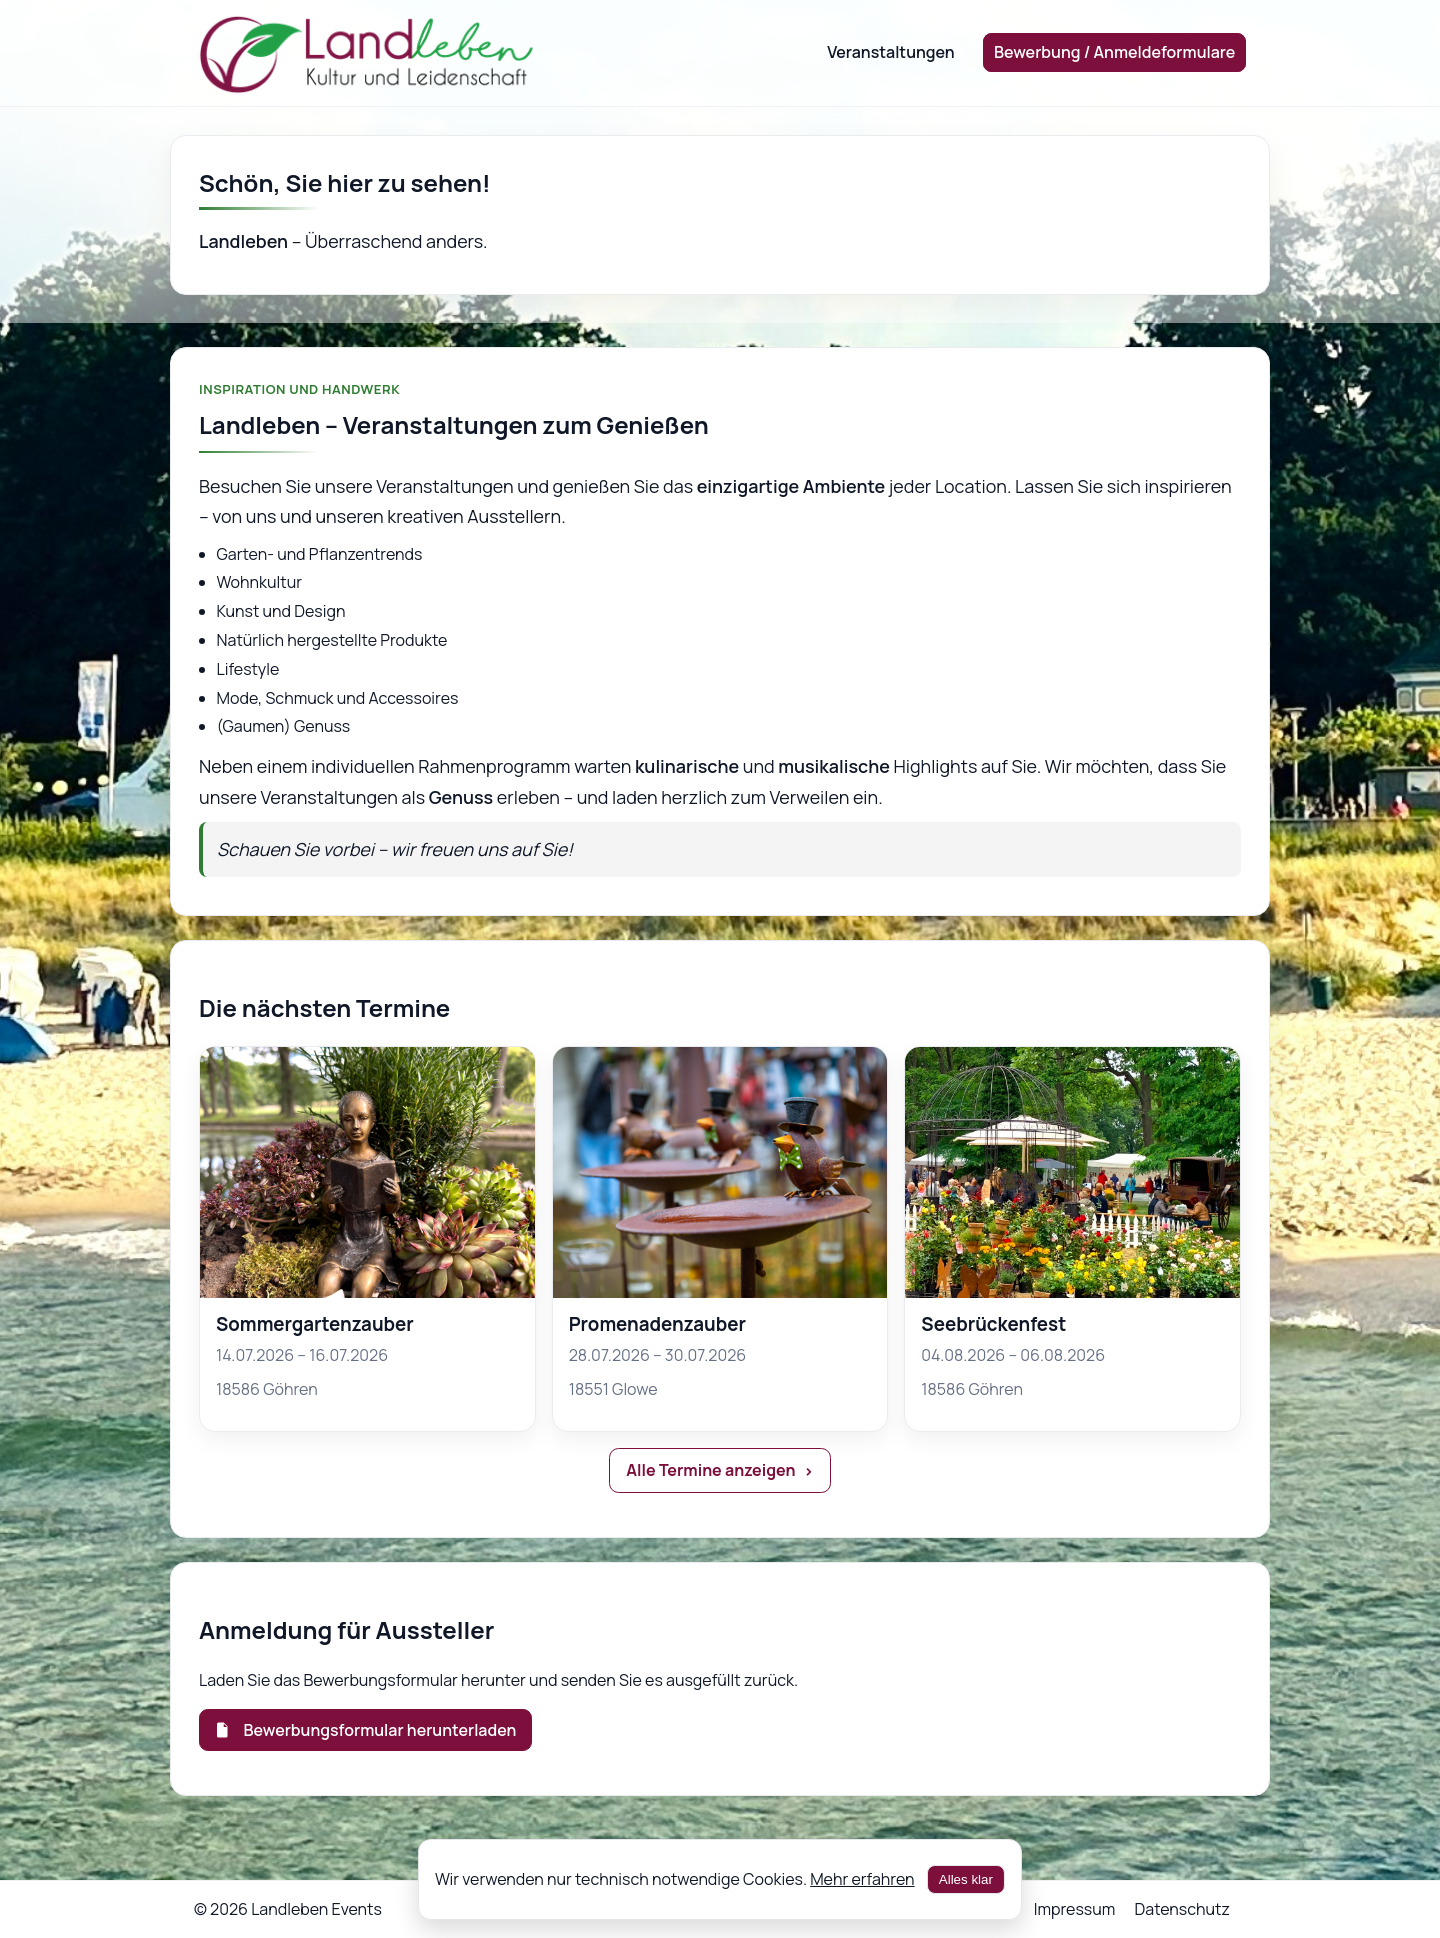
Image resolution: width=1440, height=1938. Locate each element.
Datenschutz (1182, 1909)
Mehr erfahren (862, 1879)
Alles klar (966, 1879)
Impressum (1075, 1909)
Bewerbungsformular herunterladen (365, 1730)
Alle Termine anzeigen (710, 1470)
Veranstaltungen (891, 52)
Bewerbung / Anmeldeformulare (1114, 52)
